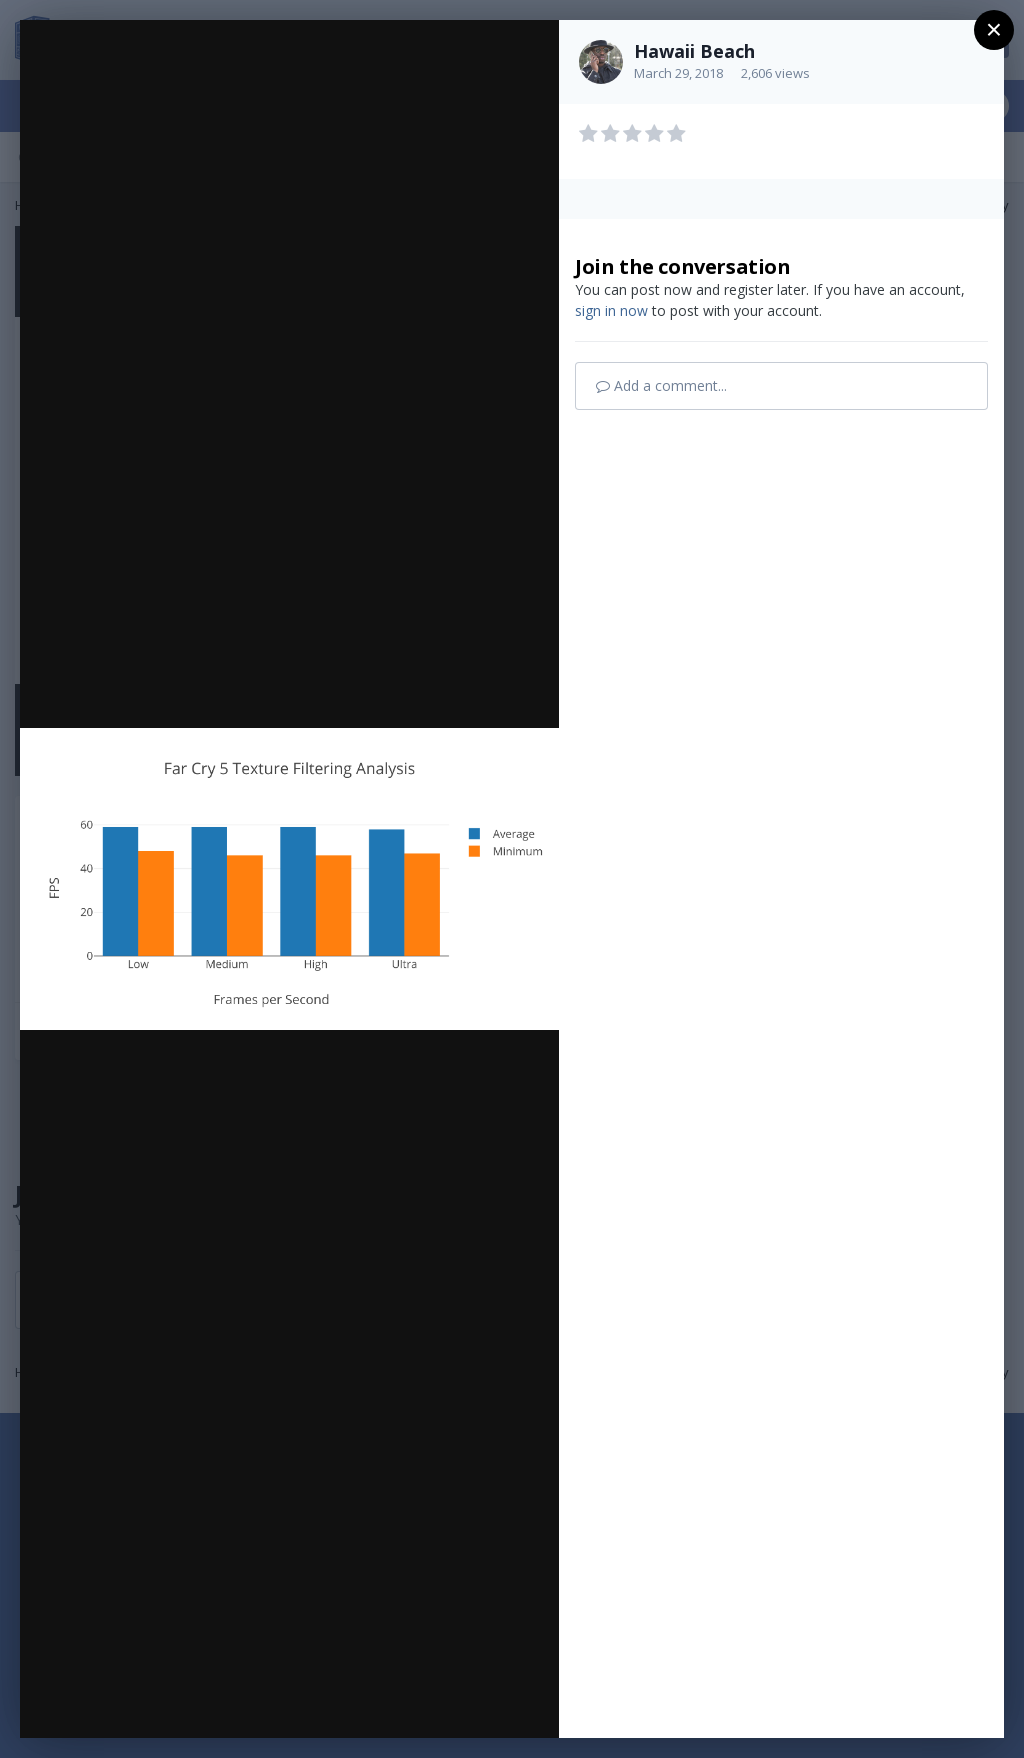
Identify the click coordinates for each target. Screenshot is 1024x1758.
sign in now (611, 310)
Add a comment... (661, 385)
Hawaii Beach (694, 51)
